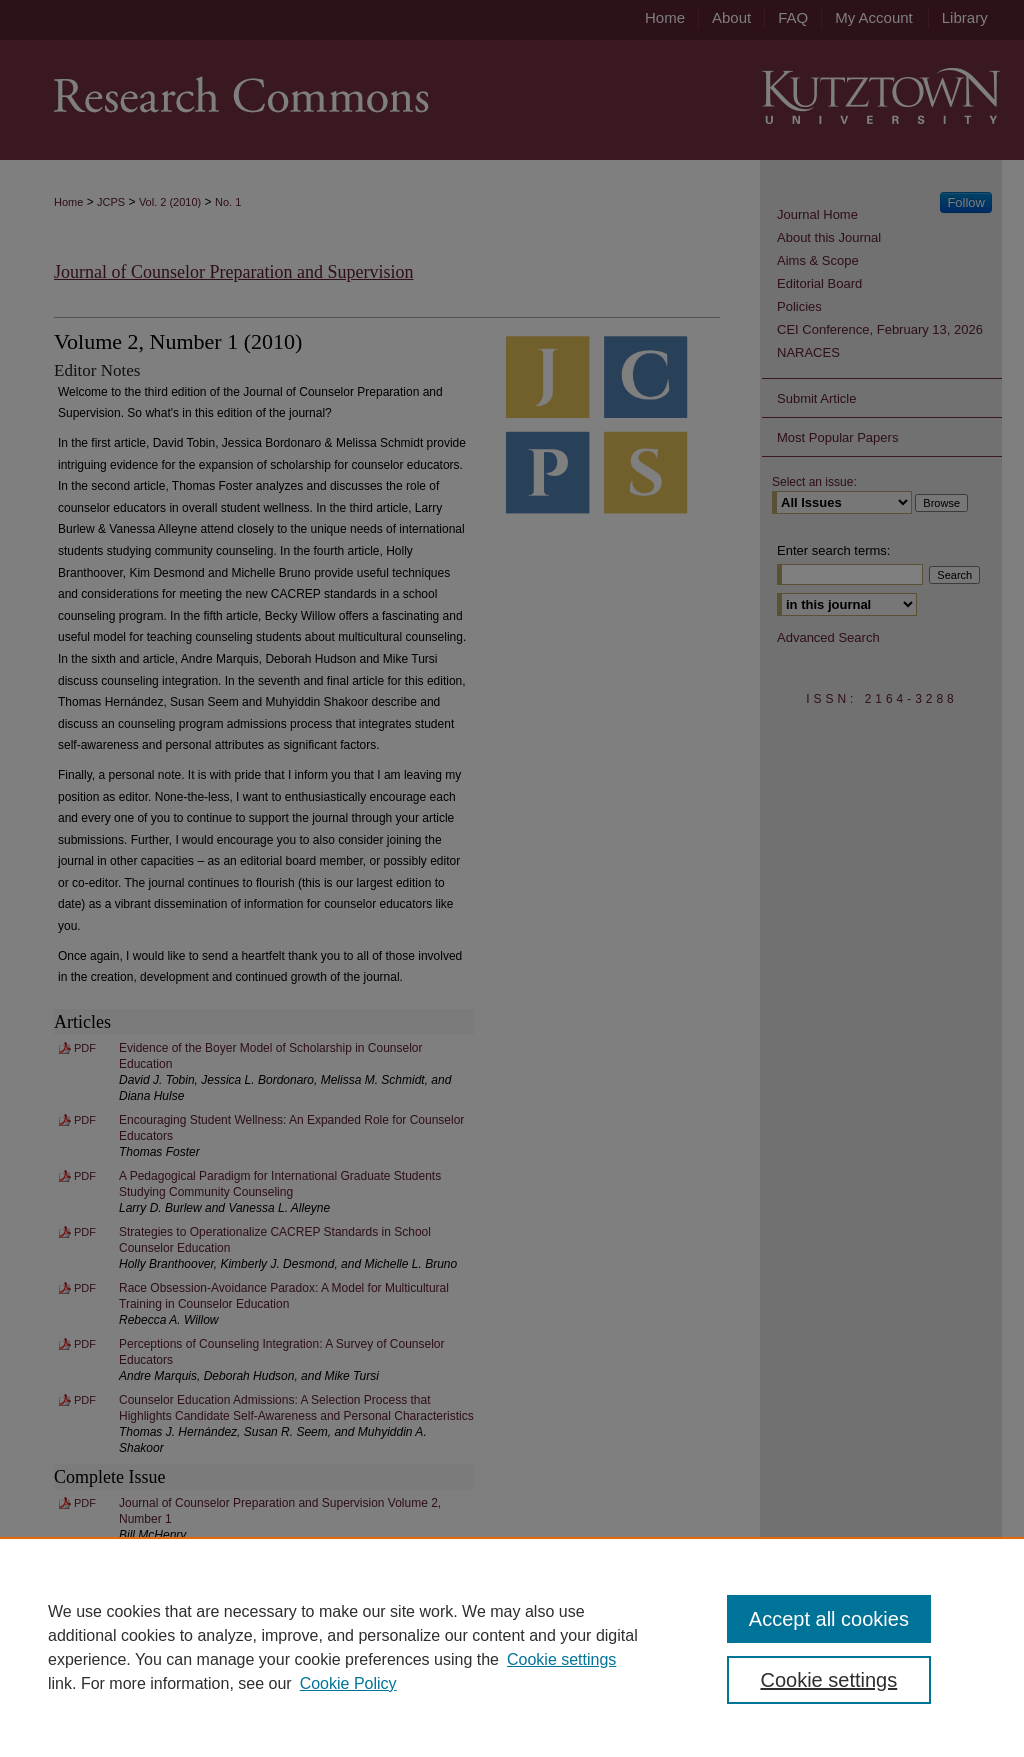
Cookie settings (561, 1659)
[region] (512, 1647)
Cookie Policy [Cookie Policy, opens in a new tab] (348, 1683)
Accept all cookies (829, 1619)
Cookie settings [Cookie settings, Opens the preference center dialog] (828, 1680)
